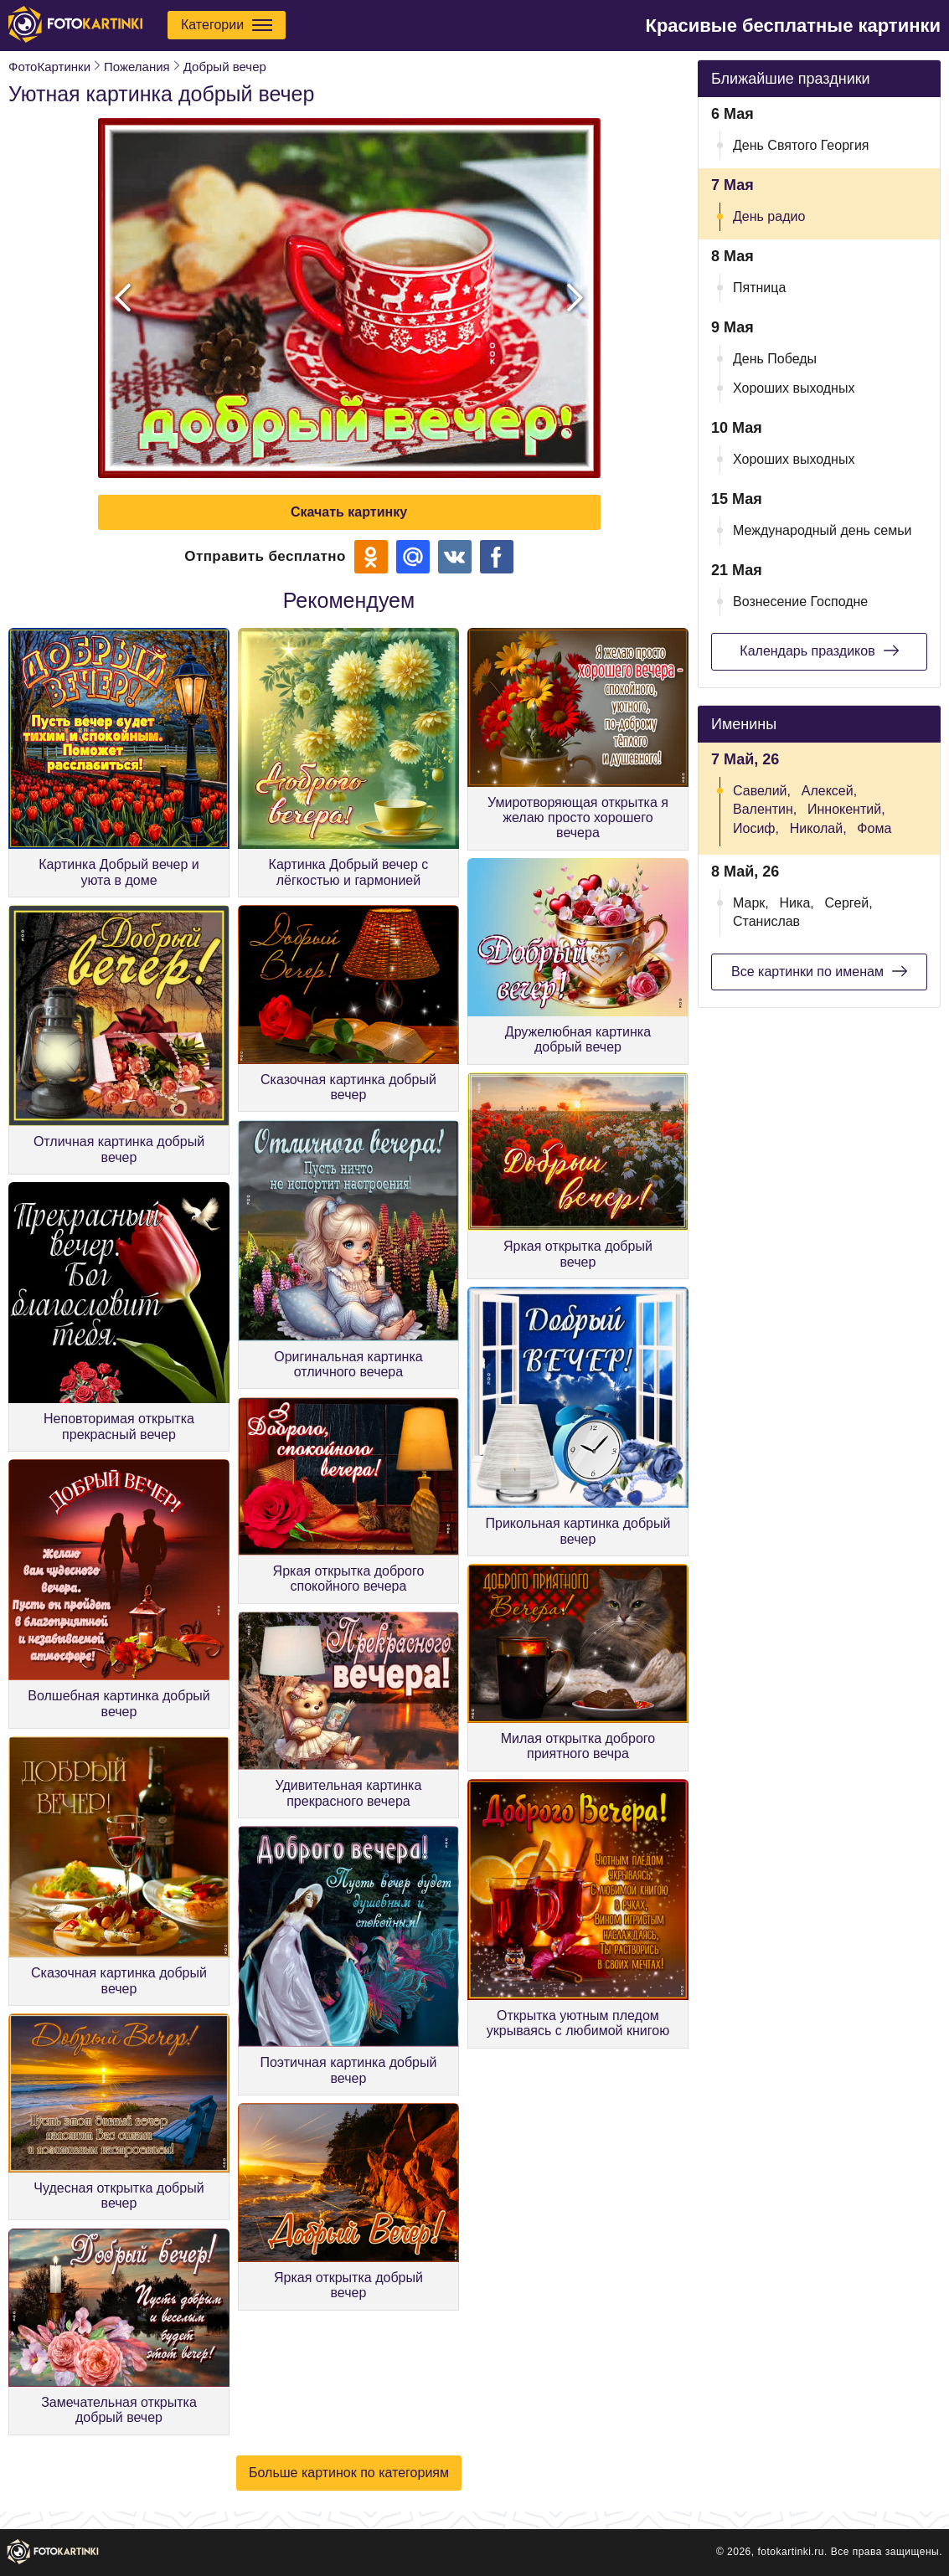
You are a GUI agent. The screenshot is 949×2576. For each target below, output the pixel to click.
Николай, (818, 828)
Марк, (751, 903)
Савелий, (762, 791)
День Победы (775, 359)
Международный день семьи (822, 530)
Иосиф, (756, 828)
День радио (769, 216)
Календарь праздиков (819, 650)
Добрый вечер (224, 66)
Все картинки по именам (819, 971)
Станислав (766, 921)
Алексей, (829, 791)
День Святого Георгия (801, 145)
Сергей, (849, 903)
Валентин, (765, 809)
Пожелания (137, 66)
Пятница (759, 287)
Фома (874, 828)
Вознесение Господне (800, 601)
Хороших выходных (793, 388)
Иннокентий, (846, 809)
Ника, (797, 903)
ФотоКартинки (49, 66)
